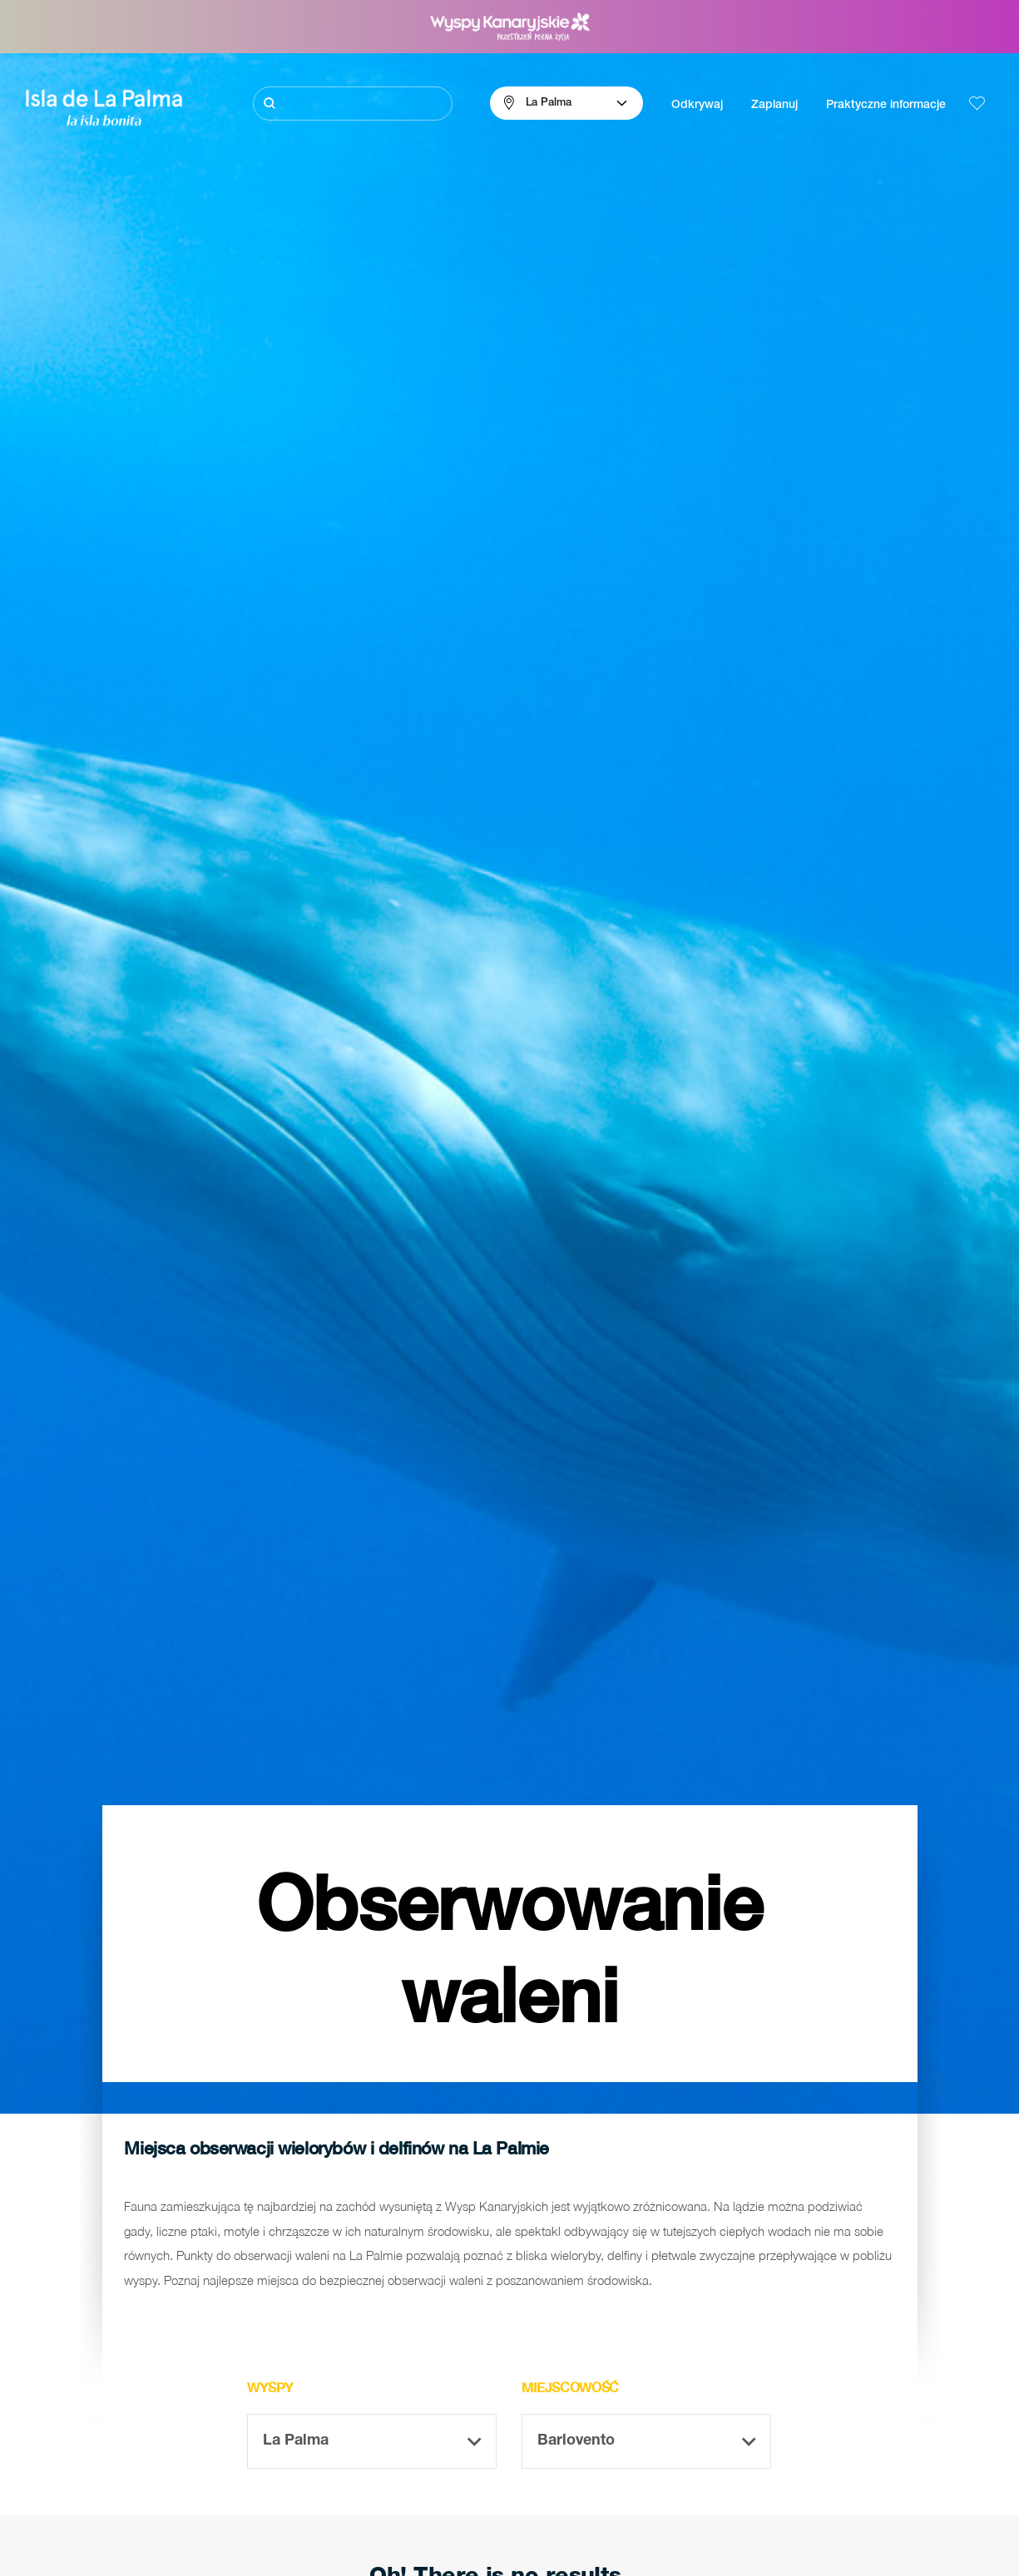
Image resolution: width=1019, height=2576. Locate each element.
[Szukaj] (353, 103)
